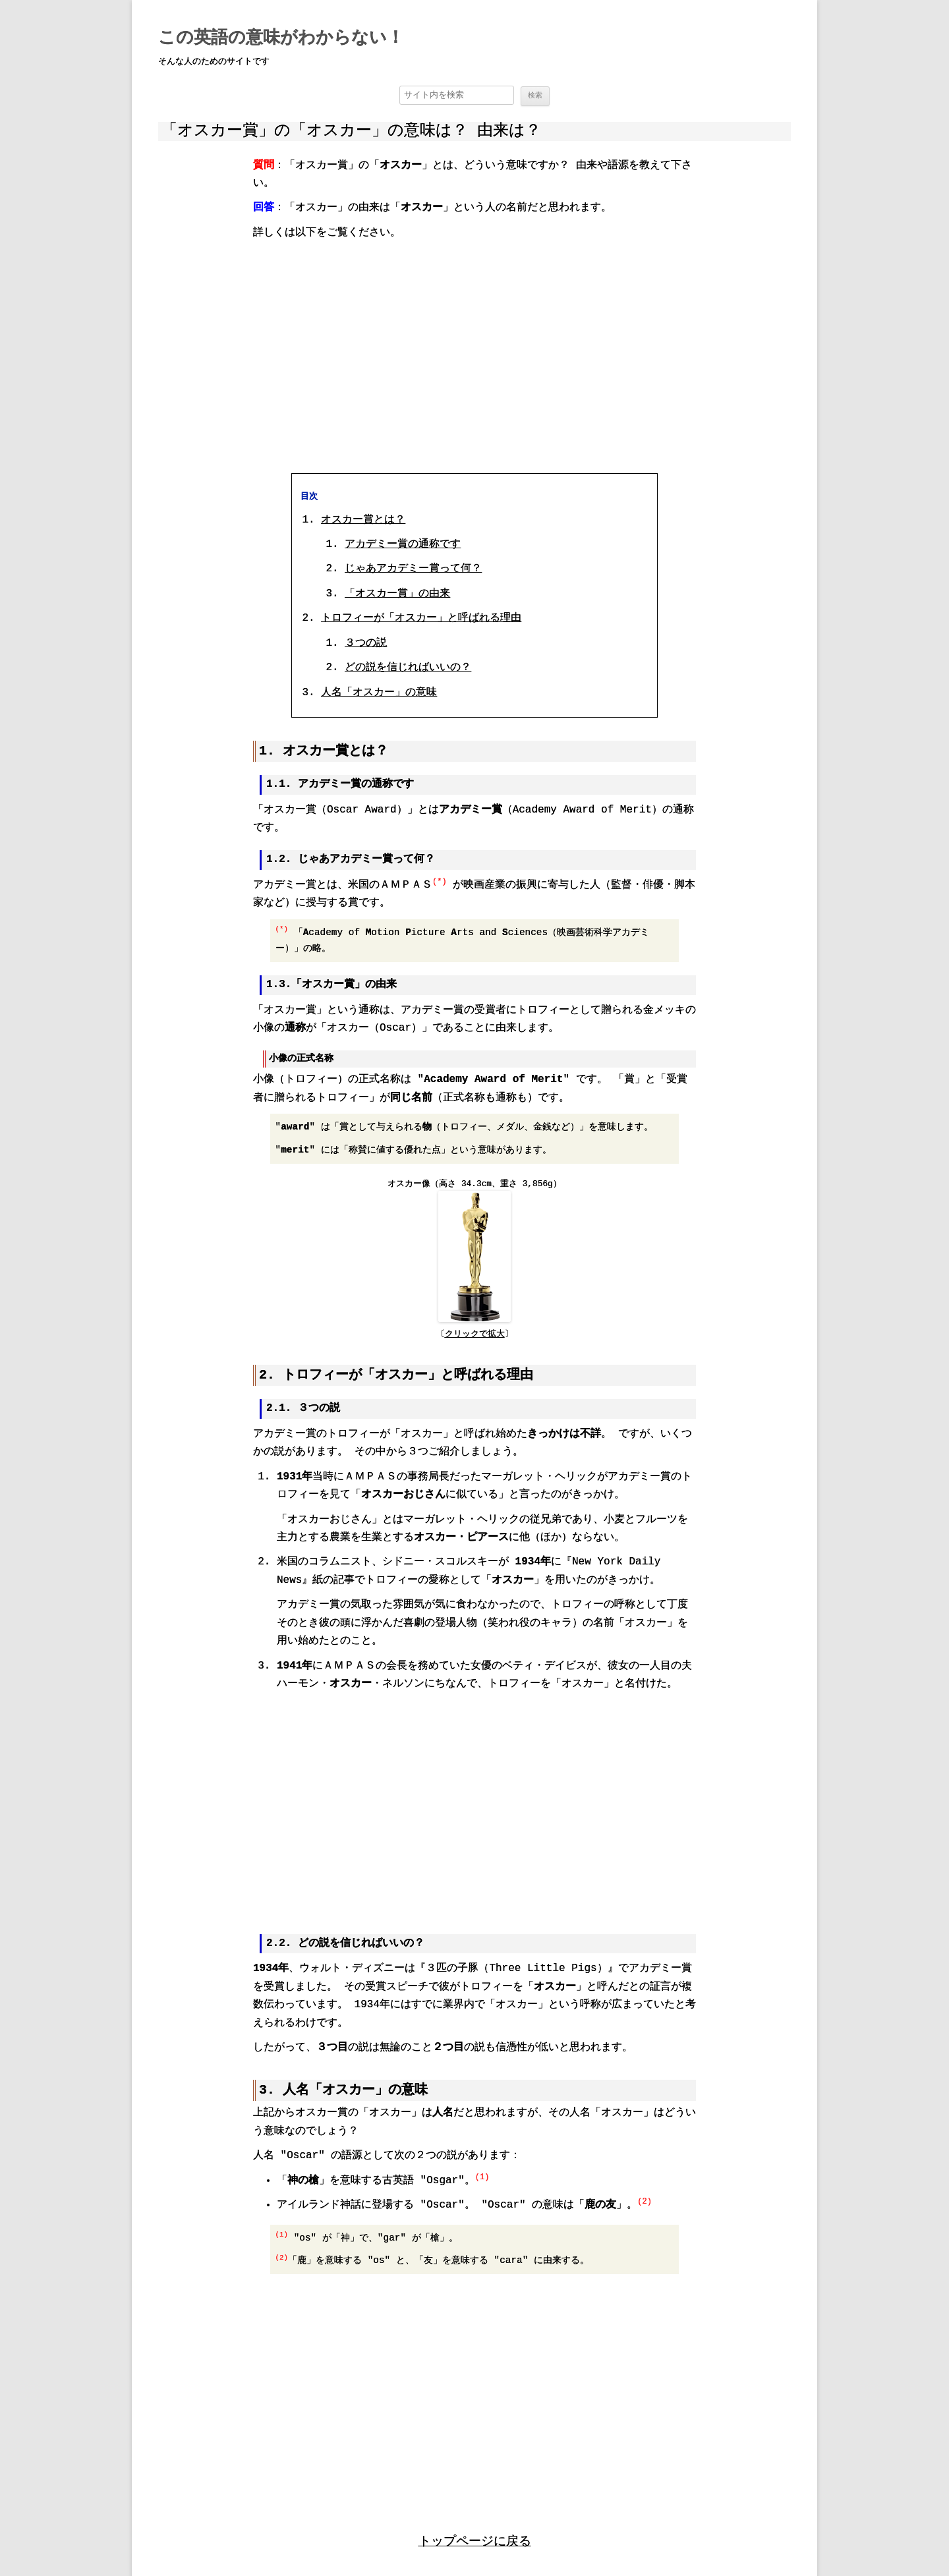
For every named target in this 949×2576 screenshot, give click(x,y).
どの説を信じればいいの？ (408, 667)
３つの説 (366, 642)
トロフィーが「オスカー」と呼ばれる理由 (421, 618)
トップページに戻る (474, 2538)
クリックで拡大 (475, 1333)
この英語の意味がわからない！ (281, 38)
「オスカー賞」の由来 (397, 593)
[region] (474, 354)
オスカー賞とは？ (363, 519)
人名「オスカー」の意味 (379, 692)
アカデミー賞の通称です (403, 543)
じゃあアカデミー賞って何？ (413, 568)
